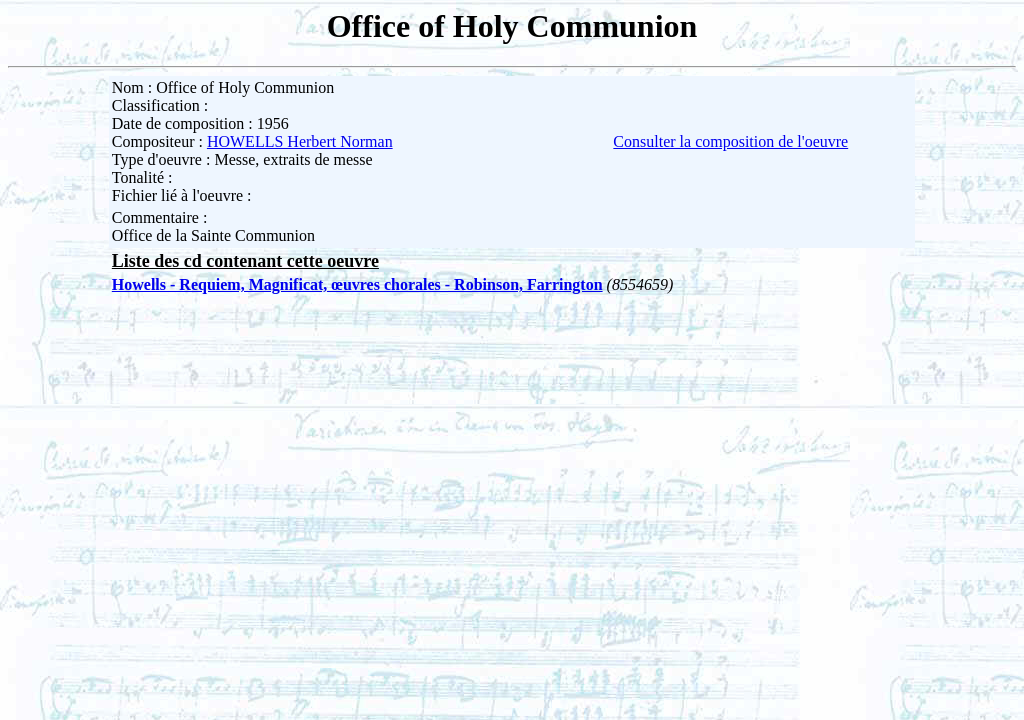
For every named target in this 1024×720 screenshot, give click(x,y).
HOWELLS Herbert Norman (300, 141)
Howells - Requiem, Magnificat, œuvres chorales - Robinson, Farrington (357, 284)
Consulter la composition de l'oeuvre (730, 141)
